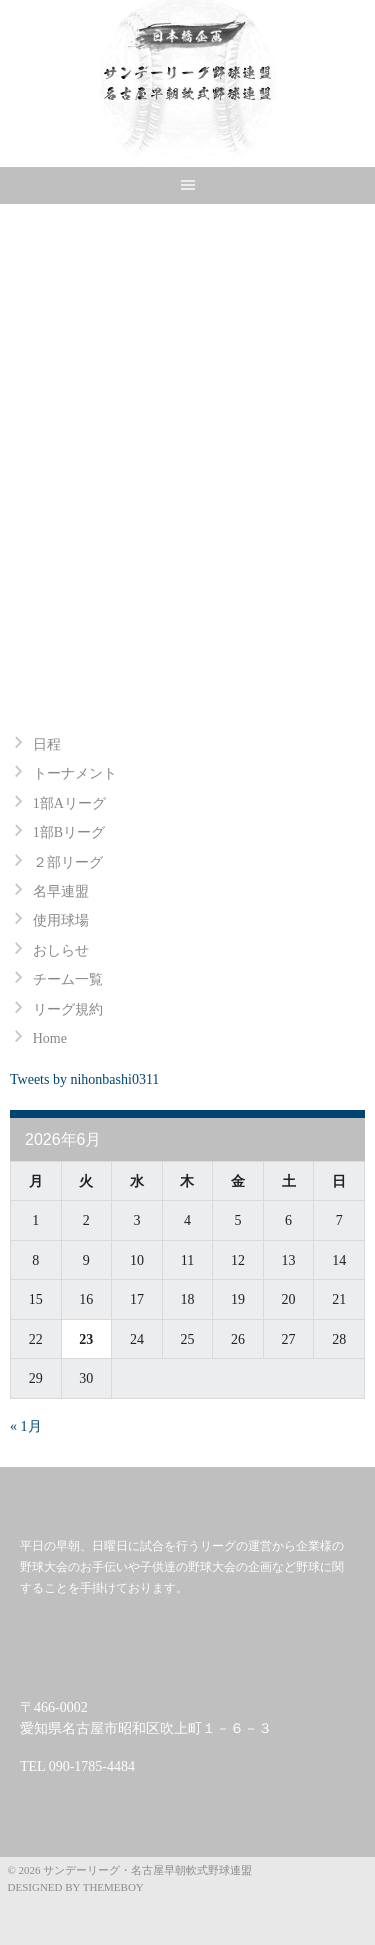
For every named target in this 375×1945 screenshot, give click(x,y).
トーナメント (75, 773)
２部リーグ (68, 862)
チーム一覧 (68, 979)
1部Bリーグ (69, 832)
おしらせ (61, 950)
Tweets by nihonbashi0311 (84, 1079)
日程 (47, 744)
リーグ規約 (68, 1009)
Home (50, 1038)
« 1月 (26, 1426)
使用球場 (61, 920)
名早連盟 (61, 891)
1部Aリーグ (69, 803)
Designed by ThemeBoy (76, 1887)
